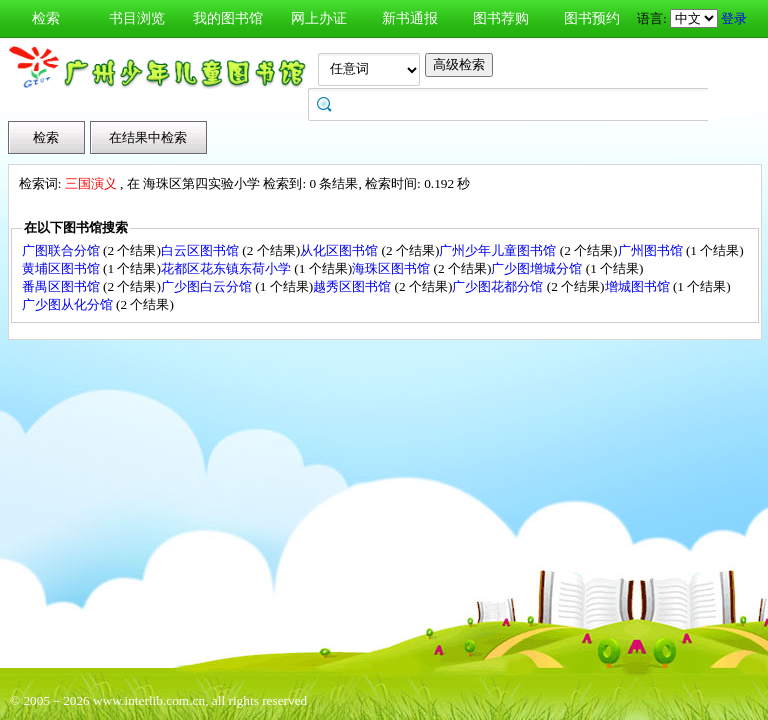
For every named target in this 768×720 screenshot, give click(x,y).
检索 (46, 18)
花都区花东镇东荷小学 (227, 268)
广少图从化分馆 (69, 304)
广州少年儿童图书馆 (499, 250)
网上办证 (319, 18)
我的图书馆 (228, 18)
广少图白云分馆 (208, 286)
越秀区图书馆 (353, 286)
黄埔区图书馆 (62, 268)
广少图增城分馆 (538, 268)
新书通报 (410, 18)
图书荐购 (501, 18)
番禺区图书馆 (62, 286)
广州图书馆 (652, 250)
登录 (734, 18)
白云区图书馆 (201, 250)
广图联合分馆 (62, 250)
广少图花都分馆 (499, 286)
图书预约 (592, 18)
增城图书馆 (639, 286)
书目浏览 (137, 18)
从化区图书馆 (340, 250)
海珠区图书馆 (392, 268)
